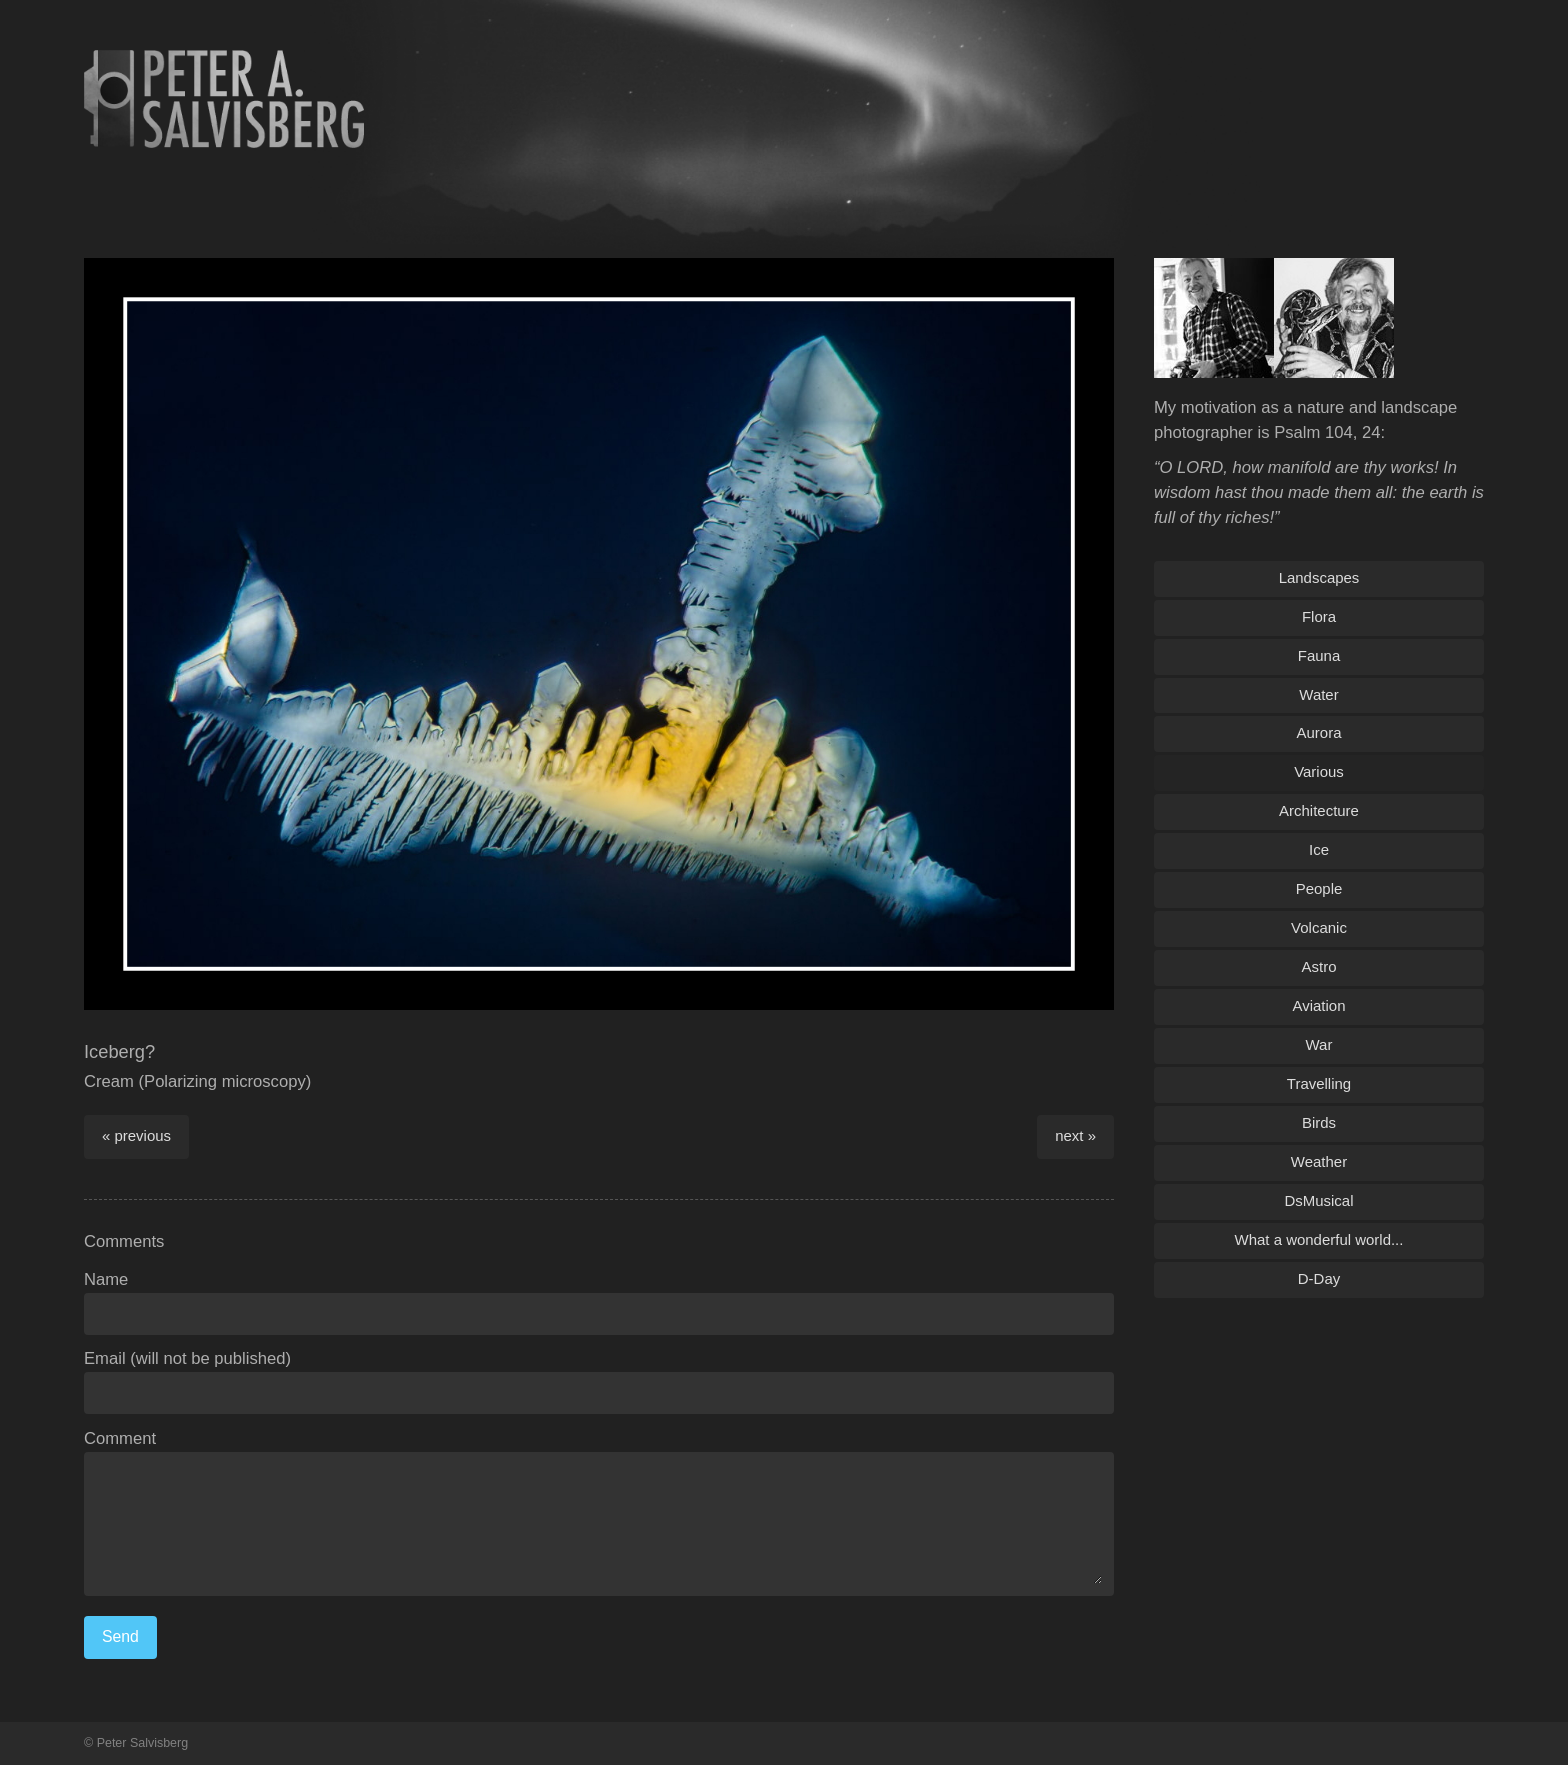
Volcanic (1319, 927)
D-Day (1319, 1278)
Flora (1319, 616)
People (1319, 888)
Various (1319, 771)
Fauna (1319, 655)
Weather (1319, 1161)
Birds (1319, 1122)
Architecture (1319, 810)
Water (1318, 694)
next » (1075, 1135)
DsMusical (1318, 1200)
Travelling (1319, 1083)
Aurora (1319, 732)
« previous (136, 1135)
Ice (1319, 849)
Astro (1319, 966)
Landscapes (1319, 577)
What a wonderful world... (1319, 1239)
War (1319, 1044)
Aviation (1319, 1005)
